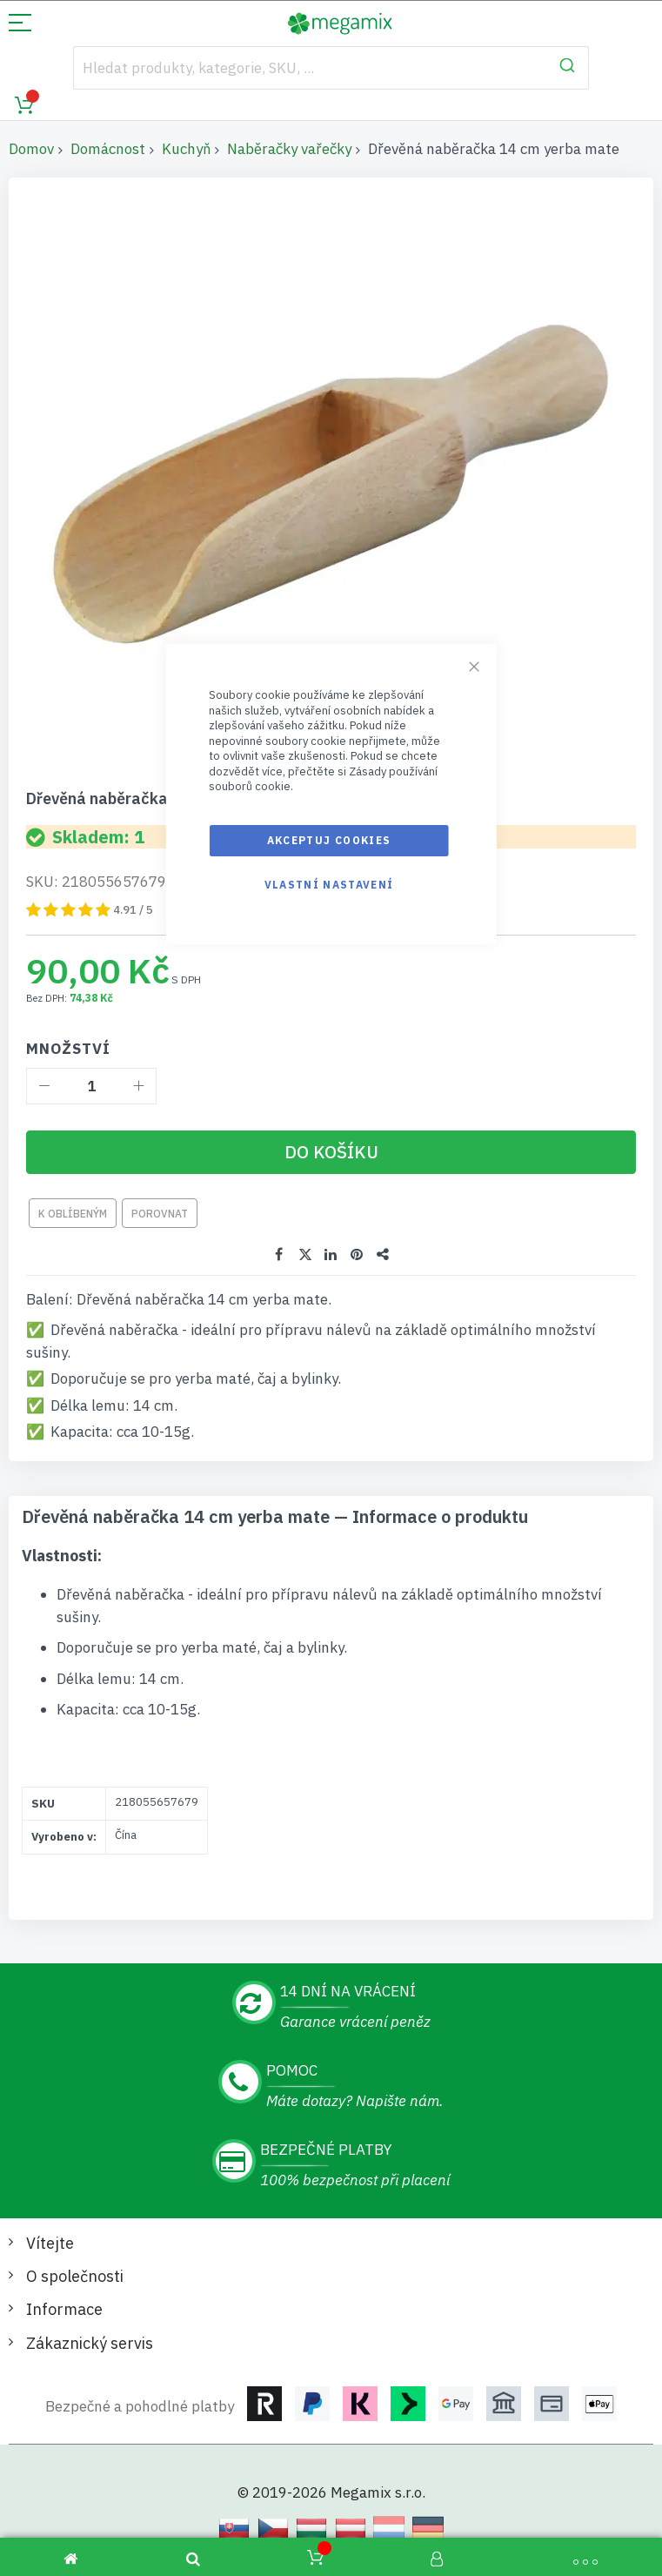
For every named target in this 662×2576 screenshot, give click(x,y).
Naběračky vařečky (289, 148)
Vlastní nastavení (329, 884)
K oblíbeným (72, 1212)
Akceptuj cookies (329, 840)
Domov (31, 148)
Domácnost (107, 148)
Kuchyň (186, 148)
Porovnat (159, 1212)
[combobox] (331, 68)
